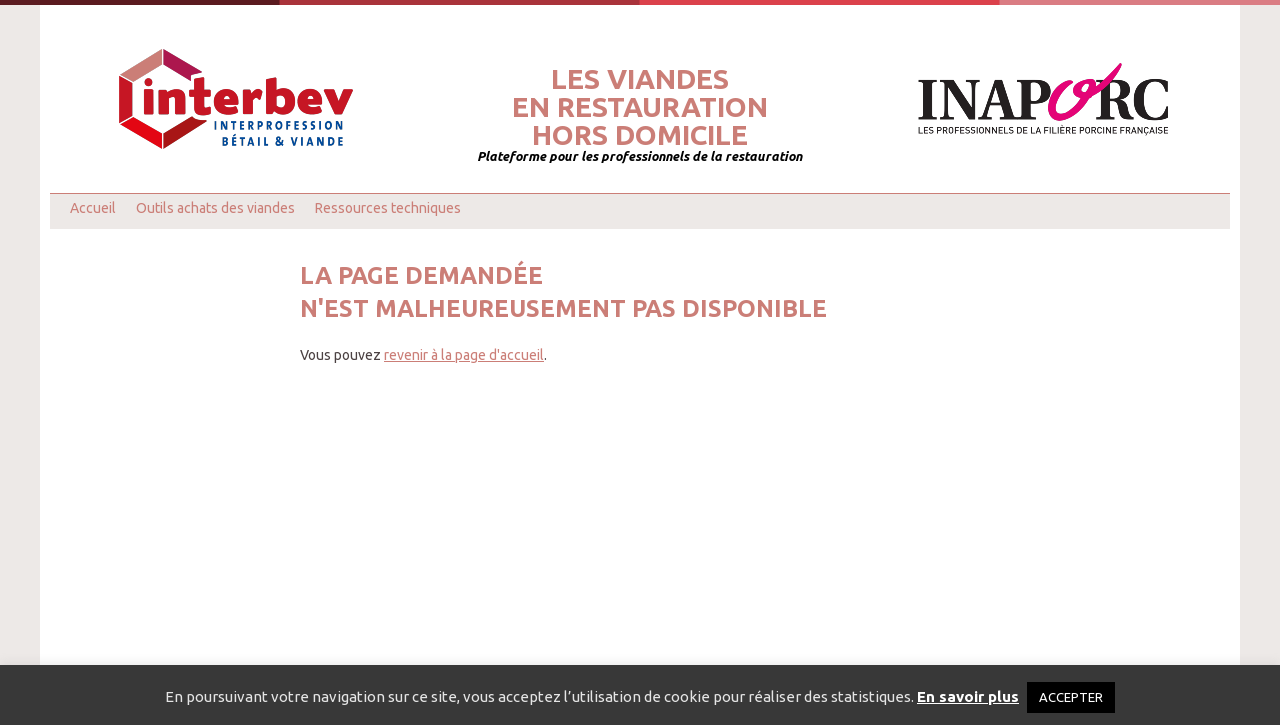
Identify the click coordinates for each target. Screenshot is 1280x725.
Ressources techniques (388, 208)
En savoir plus (968, 696)
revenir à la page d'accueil (464, 355)
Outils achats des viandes (215, 208)
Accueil (93, 208)
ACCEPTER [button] (1071, 697)
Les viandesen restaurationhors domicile (640, 107)
